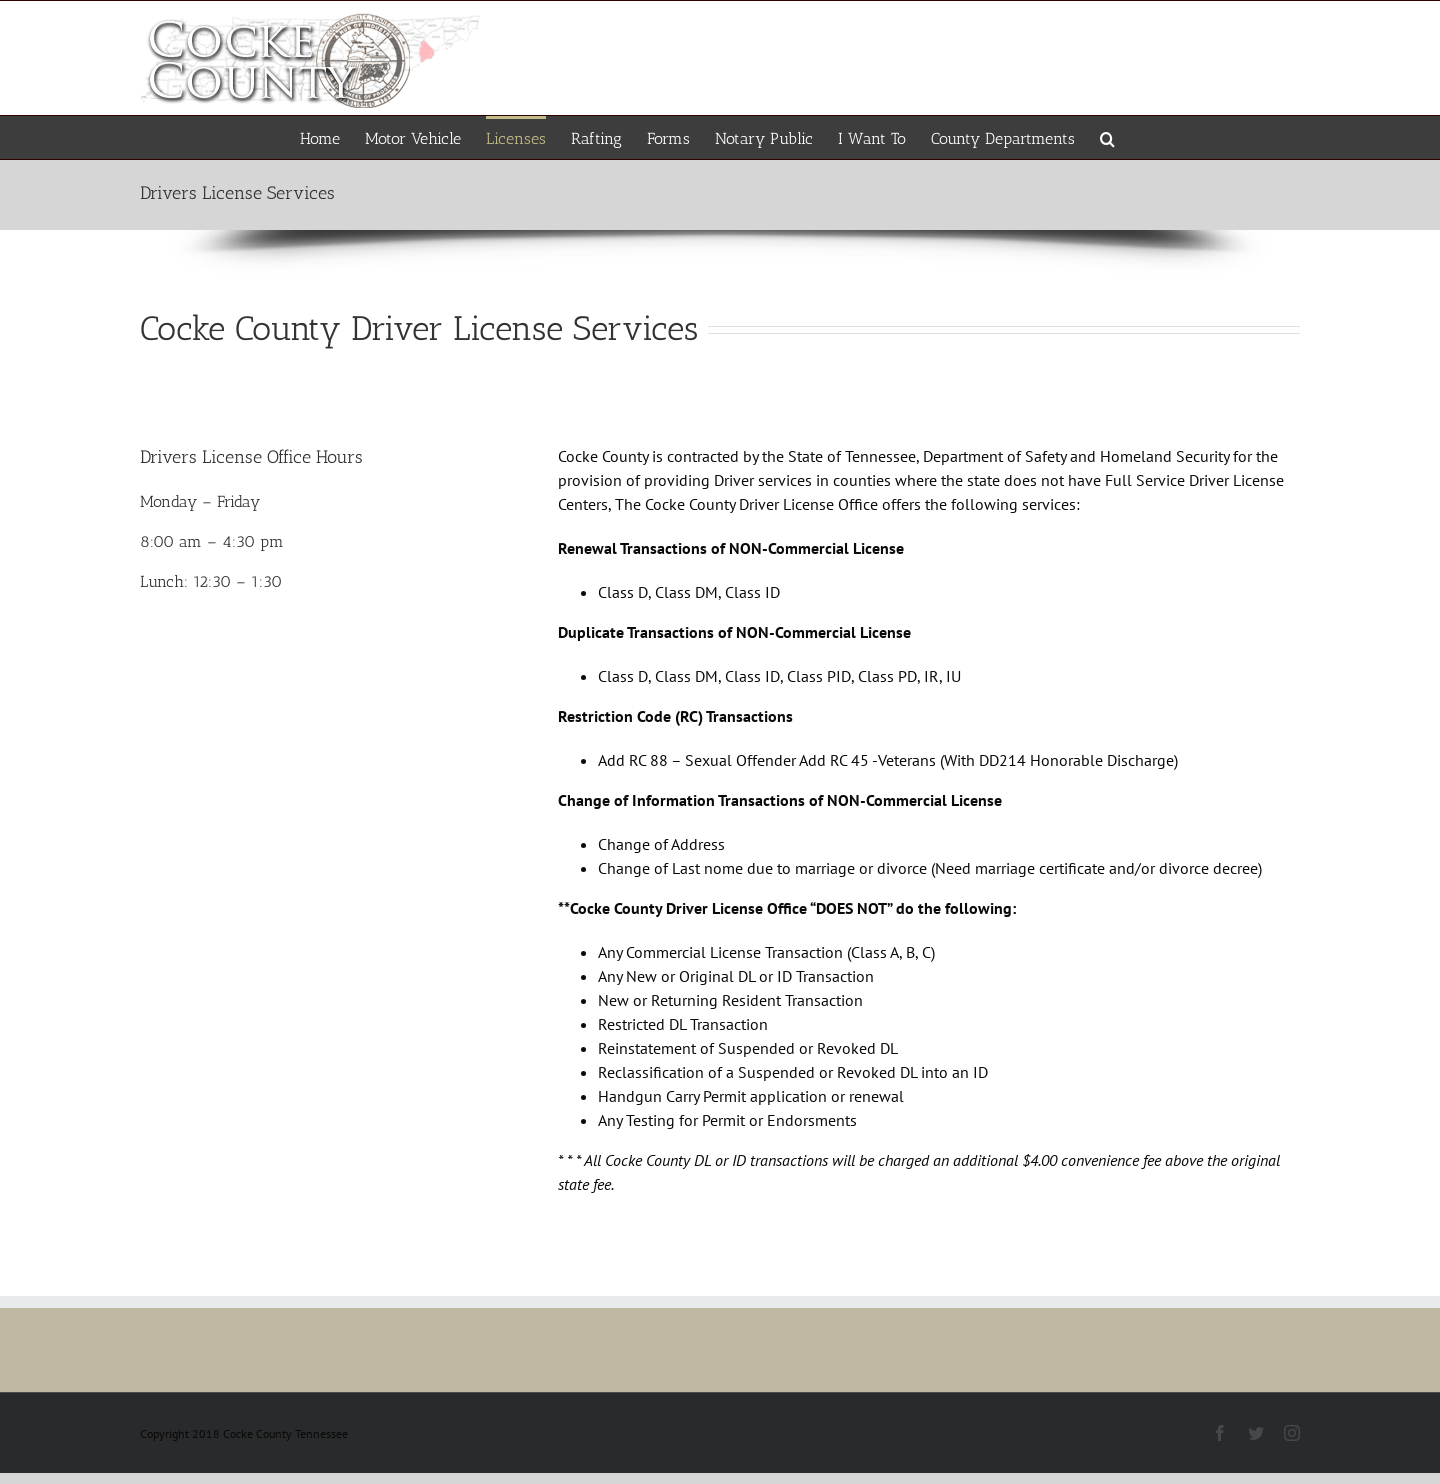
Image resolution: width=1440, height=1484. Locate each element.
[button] (1107, 137)
